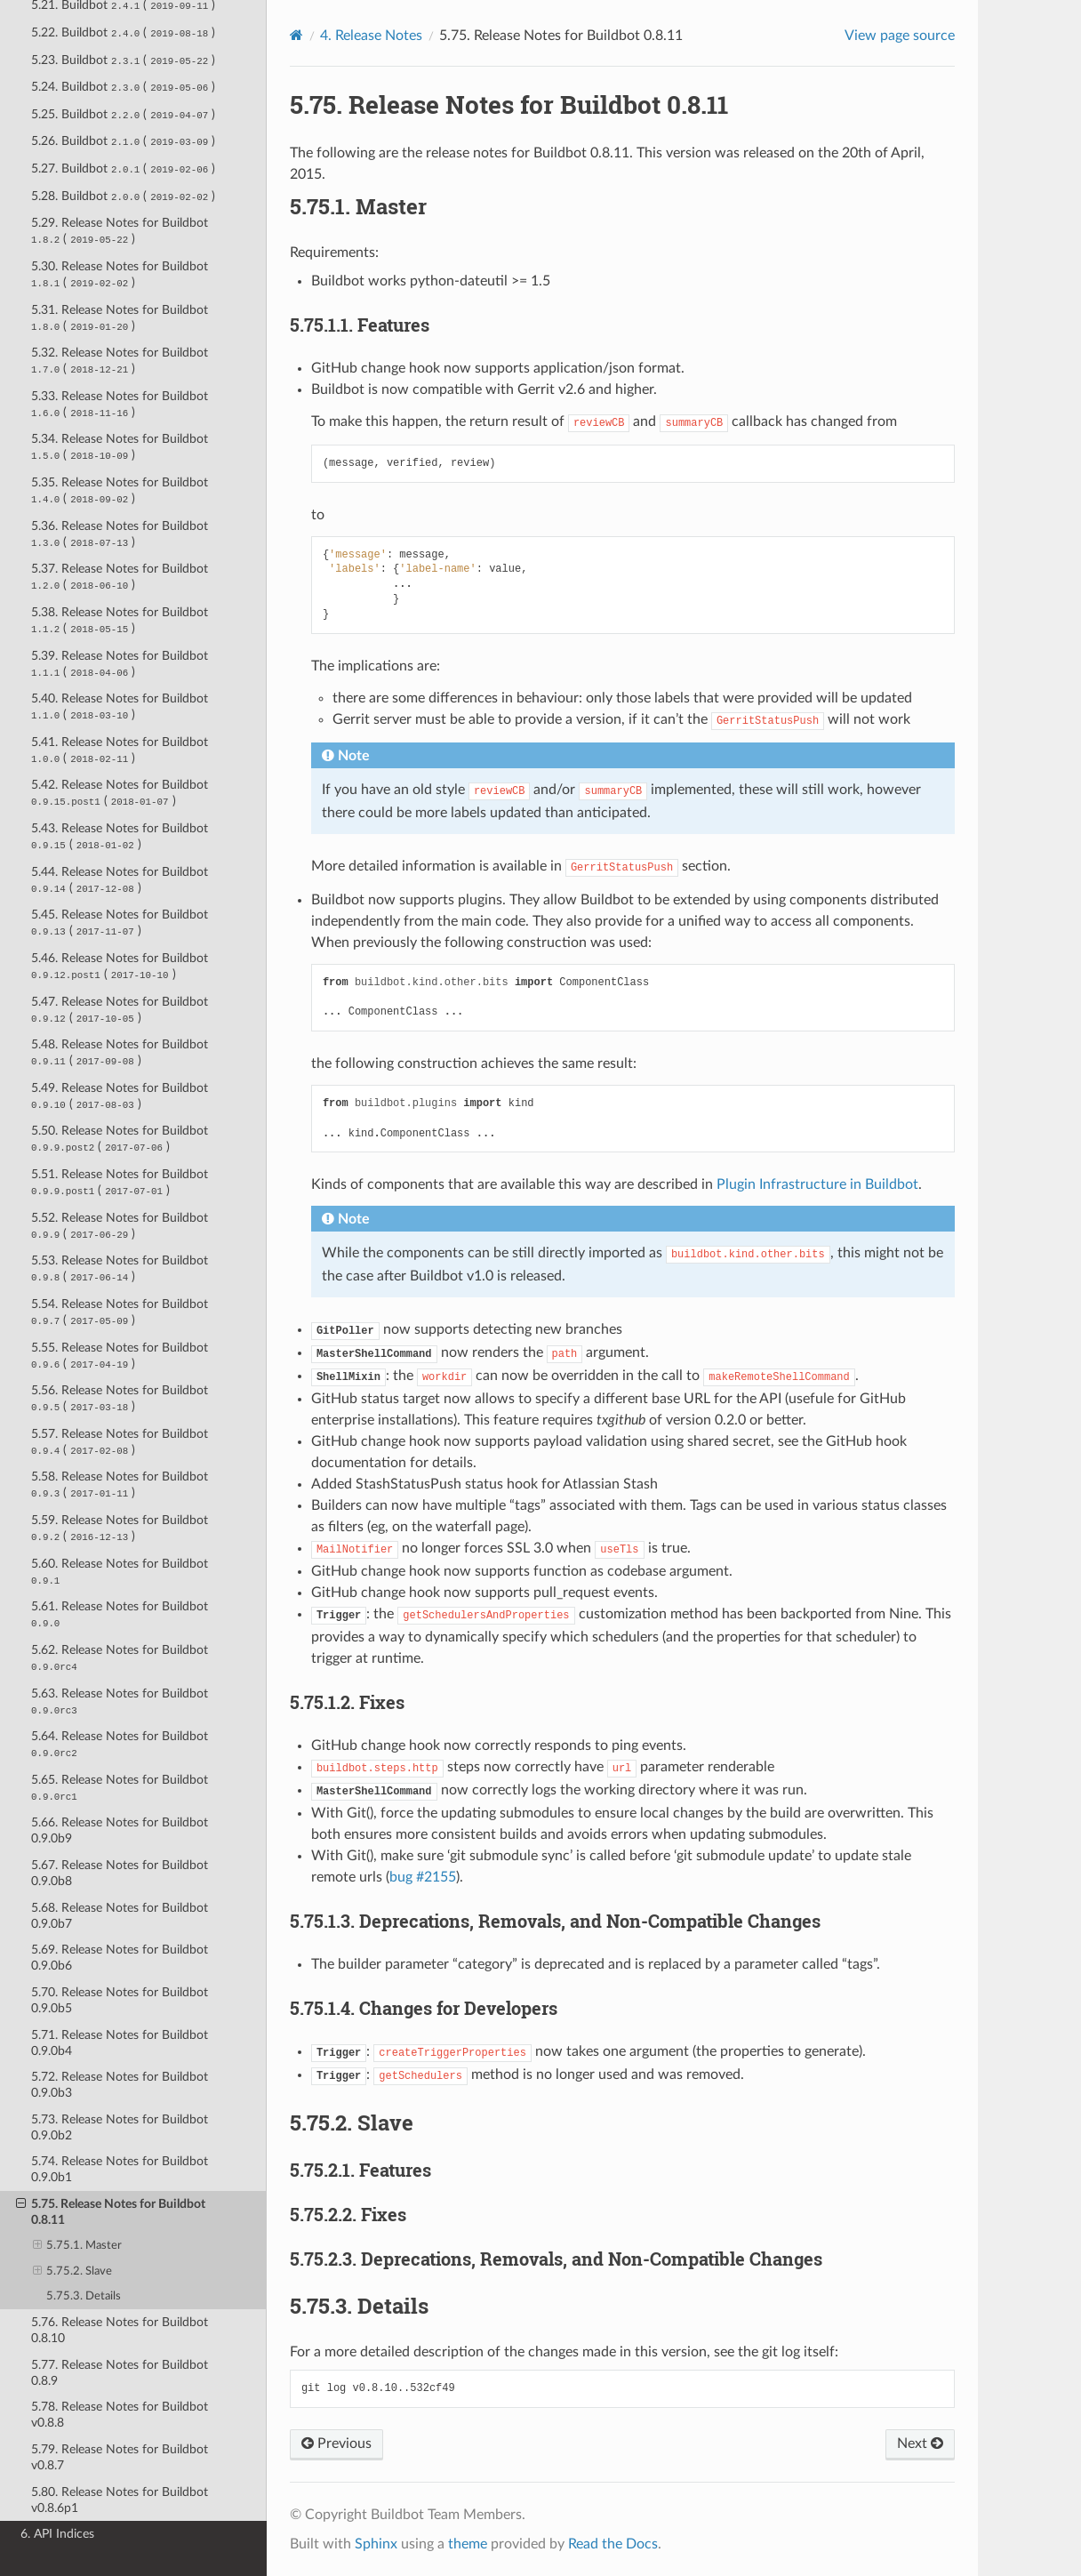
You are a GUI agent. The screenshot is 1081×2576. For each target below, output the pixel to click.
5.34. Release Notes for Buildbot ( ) (119, 446)
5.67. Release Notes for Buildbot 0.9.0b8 (119, 1873)
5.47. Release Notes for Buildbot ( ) (119, 1009)
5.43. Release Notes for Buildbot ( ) (119, 836)
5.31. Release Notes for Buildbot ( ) (119, 318)
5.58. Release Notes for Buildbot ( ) (119, 1484)
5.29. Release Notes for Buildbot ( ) (119, 230)
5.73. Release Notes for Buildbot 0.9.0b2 (119, 2127)
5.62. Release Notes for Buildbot (119, 1658)
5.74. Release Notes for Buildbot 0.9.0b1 (119, 2169)
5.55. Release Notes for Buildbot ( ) (119, 1355)
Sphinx (376, 2544)
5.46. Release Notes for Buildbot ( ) (119, 966)
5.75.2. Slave (73, 2272)
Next (920, 2443)
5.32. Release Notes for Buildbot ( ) (119, 360)
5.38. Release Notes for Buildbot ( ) (119, 620)
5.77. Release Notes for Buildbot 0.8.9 (119, 2372)
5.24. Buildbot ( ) (123, 86)
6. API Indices (57, 2533)
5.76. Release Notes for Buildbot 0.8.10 (119, 2330)
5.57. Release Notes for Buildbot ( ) (119, 1442)
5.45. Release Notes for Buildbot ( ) (119, 922)
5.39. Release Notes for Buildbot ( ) (119, 663)
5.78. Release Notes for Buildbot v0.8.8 (119, 2414)
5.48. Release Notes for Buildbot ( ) (119, 1052)
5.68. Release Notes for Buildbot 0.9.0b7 (119, 1915)
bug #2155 (422, 1877)
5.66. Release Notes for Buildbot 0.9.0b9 (119, 1830)
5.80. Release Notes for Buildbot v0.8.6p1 (119, 2500)
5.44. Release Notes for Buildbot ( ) (119, 880)
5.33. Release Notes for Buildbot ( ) (119, 404)
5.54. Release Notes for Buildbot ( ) (119, 1312)
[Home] (296, 35)
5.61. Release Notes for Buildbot (119, 1614)
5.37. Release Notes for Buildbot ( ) (119, 576)
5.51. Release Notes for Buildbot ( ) (119, 1182)
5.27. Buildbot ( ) (123, 168)
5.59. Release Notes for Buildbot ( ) (119, 1528)
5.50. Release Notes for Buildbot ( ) (119, 1138)
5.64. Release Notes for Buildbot (119, 1744)
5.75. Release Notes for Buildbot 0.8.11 (110, 2211)
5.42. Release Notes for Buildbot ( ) (119, 792)
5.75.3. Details (83, 2296)
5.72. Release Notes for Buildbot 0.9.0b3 (119, 2084)
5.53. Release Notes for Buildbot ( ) (119, 1268)
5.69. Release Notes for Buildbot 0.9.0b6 (119, 1957)
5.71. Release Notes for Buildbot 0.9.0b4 (119, 2043)
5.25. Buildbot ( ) (123, 114)
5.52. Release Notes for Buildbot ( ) (119, 1225)
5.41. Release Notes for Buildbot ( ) (119, 750)
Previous (336, 2443)
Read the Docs (613, 2544)
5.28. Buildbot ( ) (123, 196)
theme (467, 2544)
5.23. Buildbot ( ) (123, 60)
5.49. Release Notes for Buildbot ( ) (119, 1096)
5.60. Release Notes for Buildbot (119, 1571)
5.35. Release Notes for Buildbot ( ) (119, 490)
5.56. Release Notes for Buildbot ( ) (119, 1398)
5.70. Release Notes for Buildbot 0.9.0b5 (119, 2000)
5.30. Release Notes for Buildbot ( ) (119, 274)
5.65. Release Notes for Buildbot (119, 1787)
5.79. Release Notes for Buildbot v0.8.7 (119, 2457)
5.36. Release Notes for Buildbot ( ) (119, 534)
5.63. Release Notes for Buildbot (119, 1701)
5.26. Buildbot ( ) (123, 141)
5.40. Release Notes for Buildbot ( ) (119, 706)
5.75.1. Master (78, 2246)
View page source (900, 35)
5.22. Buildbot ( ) (123, 32)
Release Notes (371, 35)
